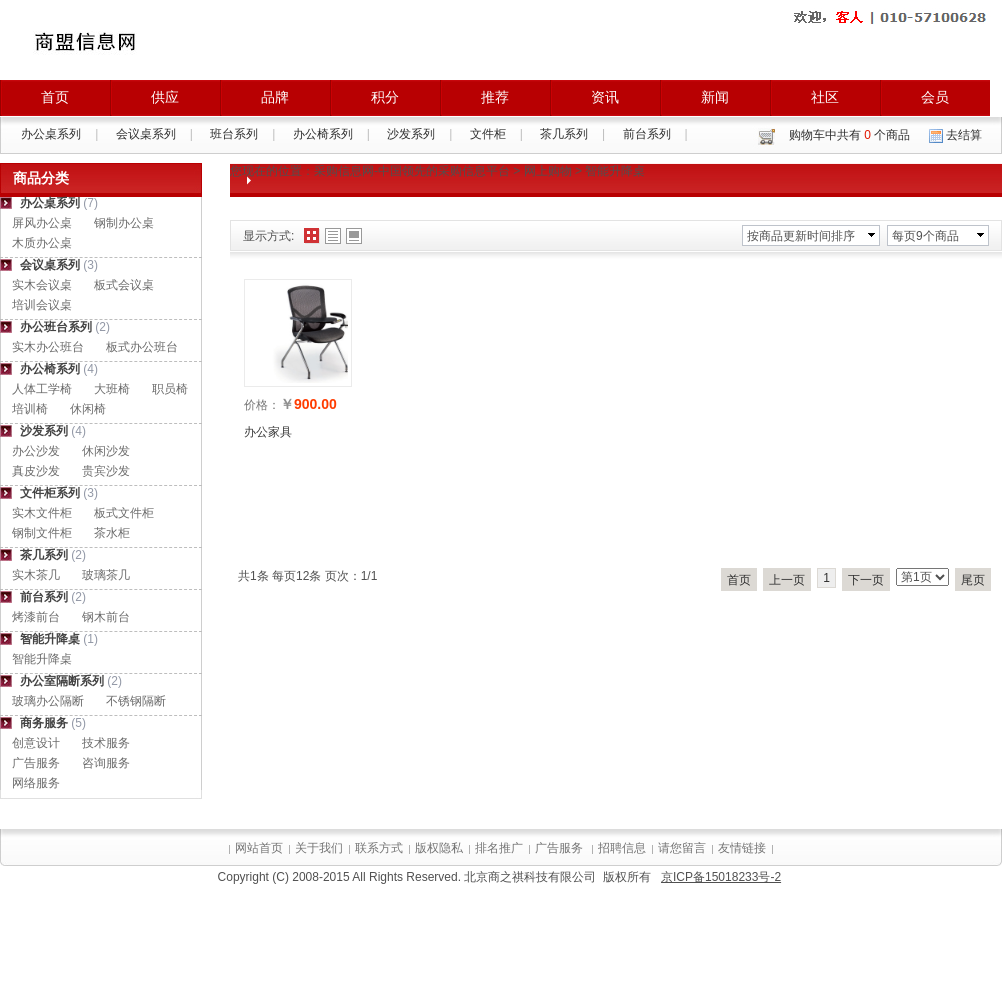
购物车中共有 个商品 (849, 135)
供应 (165, 97)
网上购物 (548, 171)
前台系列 (647, 134)
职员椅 (170, 389)
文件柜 (488, 134)
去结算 (964, 135)
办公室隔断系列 (62, 681)
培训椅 (30, 409)
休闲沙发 (106, 451)
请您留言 (682, 848)
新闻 (715, 97)
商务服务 (44, 723)
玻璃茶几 (106, 575)
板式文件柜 (124, 513)
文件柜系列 (50, 493)
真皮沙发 (36, 471)
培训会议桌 (42, 305)
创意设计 (36, 743)
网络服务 (36, 783)
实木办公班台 (48, 347)
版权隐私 (439, 848)
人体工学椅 (42, 389)
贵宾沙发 (106, 471)
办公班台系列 (56, 327)
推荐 (495, 97)
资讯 (605, 97)
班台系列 (234, 134)
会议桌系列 (146, 134)
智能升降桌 (50, 639)
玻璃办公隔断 (48, 701)
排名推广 (499, 848)
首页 (55, 97)
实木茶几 (36, 575)
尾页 (973, 580)
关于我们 (319, 848)
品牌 (275, 97)
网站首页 (259, 848)
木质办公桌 (42, 243)
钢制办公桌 (124, 223)
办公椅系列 (323, 134)
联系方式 (379, 848)
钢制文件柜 (42, 533)
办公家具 (268, 432)
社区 (825, 97)
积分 (385, 97)
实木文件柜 (42, 513)
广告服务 (36, 763)
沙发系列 (411, 134)
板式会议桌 (124, 285)
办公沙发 (36, 451)
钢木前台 (106, 617)
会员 (935, 97)
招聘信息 (622, 848)
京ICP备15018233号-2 (721, 877)
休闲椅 (88, 409)
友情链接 (742, 848)
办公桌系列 (51, 134)
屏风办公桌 (42, 223)
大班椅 (112, 389)
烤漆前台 (36, 617)
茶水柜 (112, 533)
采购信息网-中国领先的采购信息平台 (412, 171)
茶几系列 (564, 134)
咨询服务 (106, 763)
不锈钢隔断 (136, 701)
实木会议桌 (42, 285)
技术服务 (106, 743)
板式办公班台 (142, 347)
